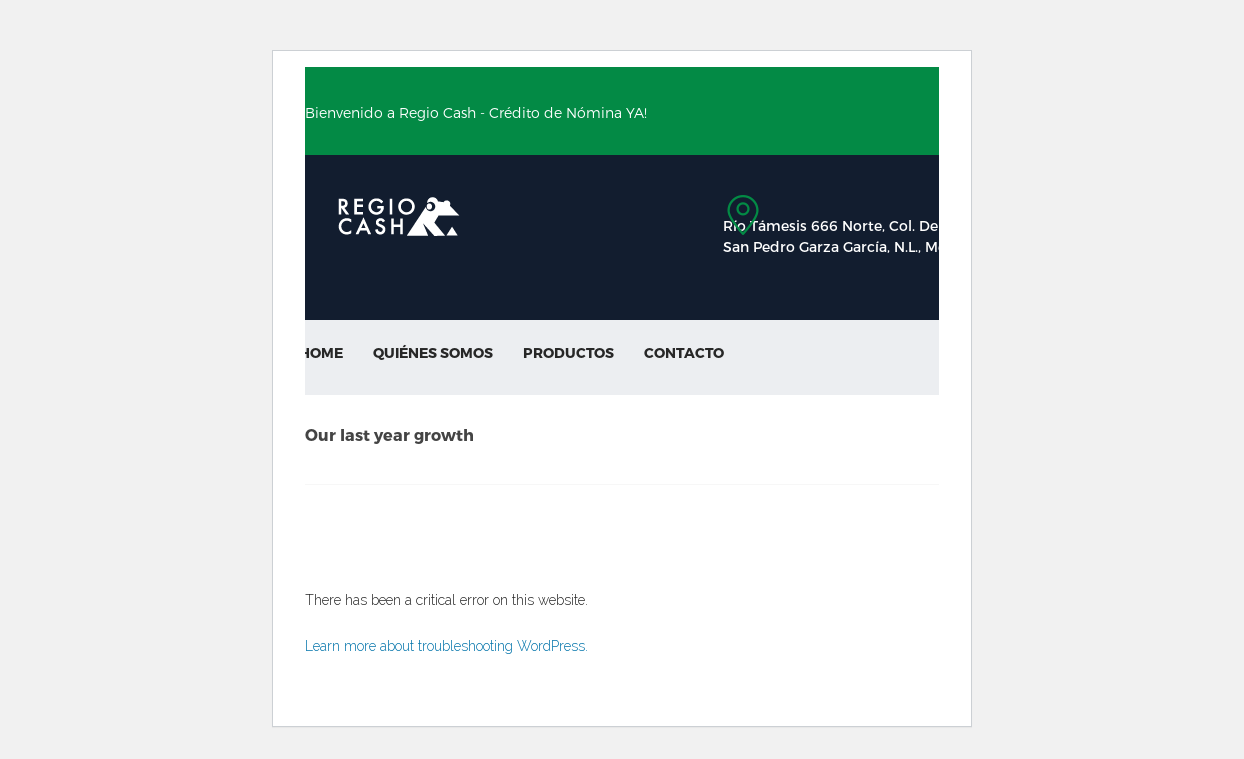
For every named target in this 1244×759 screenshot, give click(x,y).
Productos (568, 352)
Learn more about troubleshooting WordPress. (446, 646)
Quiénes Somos (433, 352)
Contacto (684, 352)
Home (321, 352)
